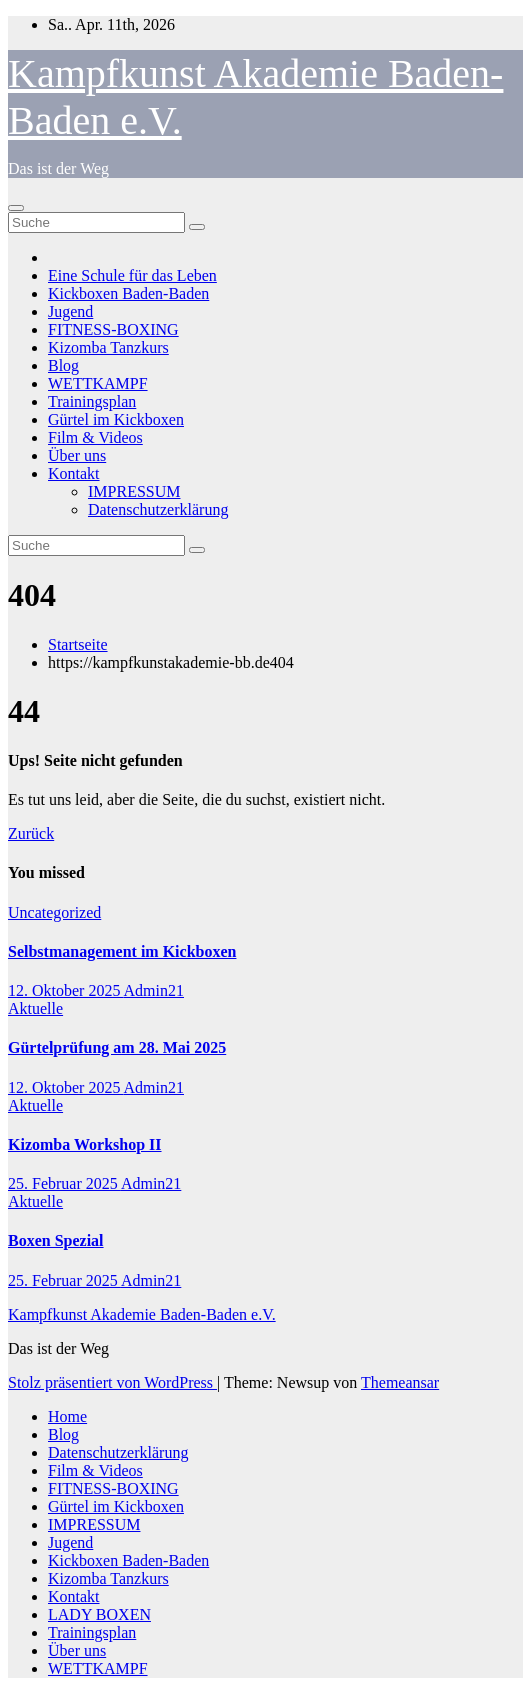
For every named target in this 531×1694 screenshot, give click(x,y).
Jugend (70, 311)
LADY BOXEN (99, 1614)
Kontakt (74, 473)
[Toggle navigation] (16, 208)
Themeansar (400, 1382)
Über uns (77, 455)
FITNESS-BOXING (113, 329)
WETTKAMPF (98, 383)
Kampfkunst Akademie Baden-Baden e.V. (142, 1314)
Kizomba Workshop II (85, 1144)
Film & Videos (95, 437)
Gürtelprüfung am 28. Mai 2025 (117, 1047)
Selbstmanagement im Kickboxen (122, 951)
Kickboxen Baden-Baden (128, 293)
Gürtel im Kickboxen (116, 419)
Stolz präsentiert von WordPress (112, 1382)
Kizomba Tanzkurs (108, 347)
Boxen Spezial (56, 1240)
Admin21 (154, 990)
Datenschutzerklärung (158, 509)
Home (67, 1416)
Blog (63, 365)
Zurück (31, 833)
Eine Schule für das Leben (132, 275)
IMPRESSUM (134, 491)
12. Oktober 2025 (66, 990)
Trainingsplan (92, 401)
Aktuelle (35, 1008)
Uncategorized (54, 912)
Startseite (78, 644)
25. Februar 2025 (64, 1183)
